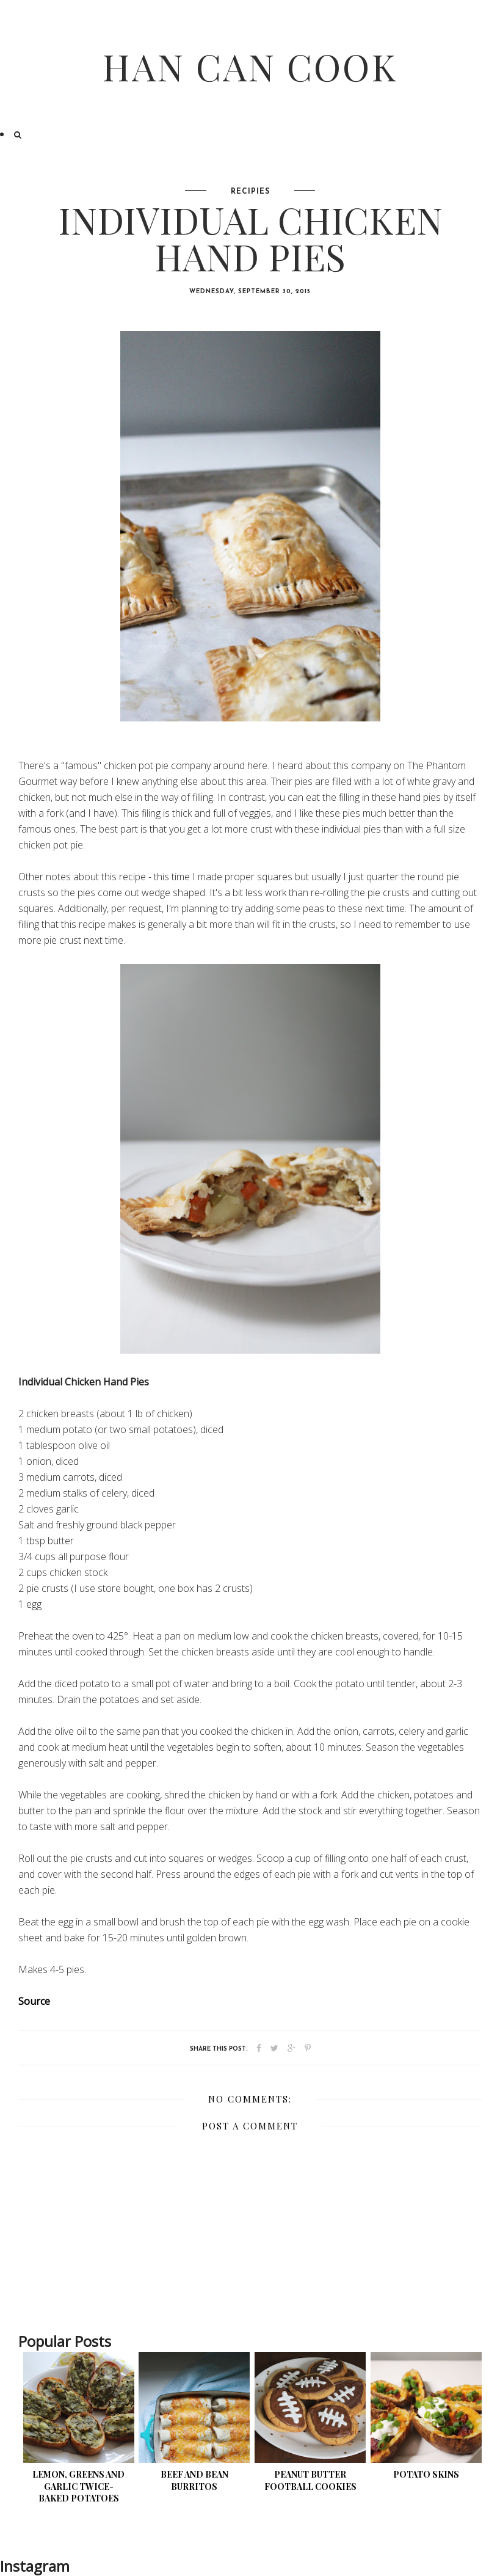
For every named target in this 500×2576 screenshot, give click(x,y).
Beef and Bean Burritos (194, 2480)
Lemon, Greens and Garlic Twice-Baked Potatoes (78, 2485)
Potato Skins (426, 2474)
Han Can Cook (250, 66)
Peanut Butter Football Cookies (310, 2480)
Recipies (250, 191)
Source (34, 2001)
